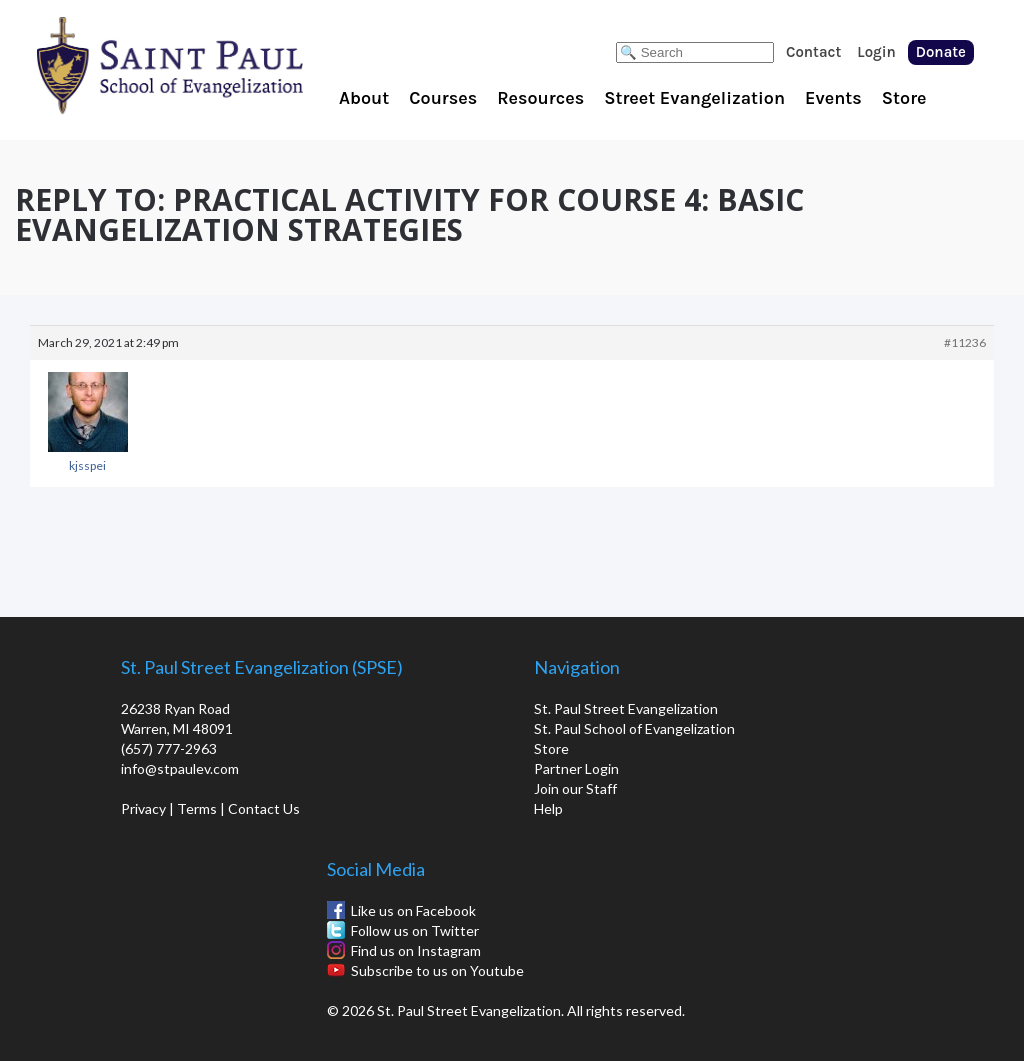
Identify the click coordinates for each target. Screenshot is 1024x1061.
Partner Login (576, 768)
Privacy (143, 808)
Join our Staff (575, 788)
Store (904, 98)
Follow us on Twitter (415, 930)
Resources (540, 98)
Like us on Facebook (413, 910)
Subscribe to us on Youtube (437, 970)
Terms (197, 808)
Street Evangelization (694, 98)
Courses (443, 98)
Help (548, 808)
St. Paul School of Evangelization (210, 65)
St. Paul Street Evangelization (626, 708)
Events (833, 98)
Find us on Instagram (416, 950)
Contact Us (264, 808)
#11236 (965, 342)
